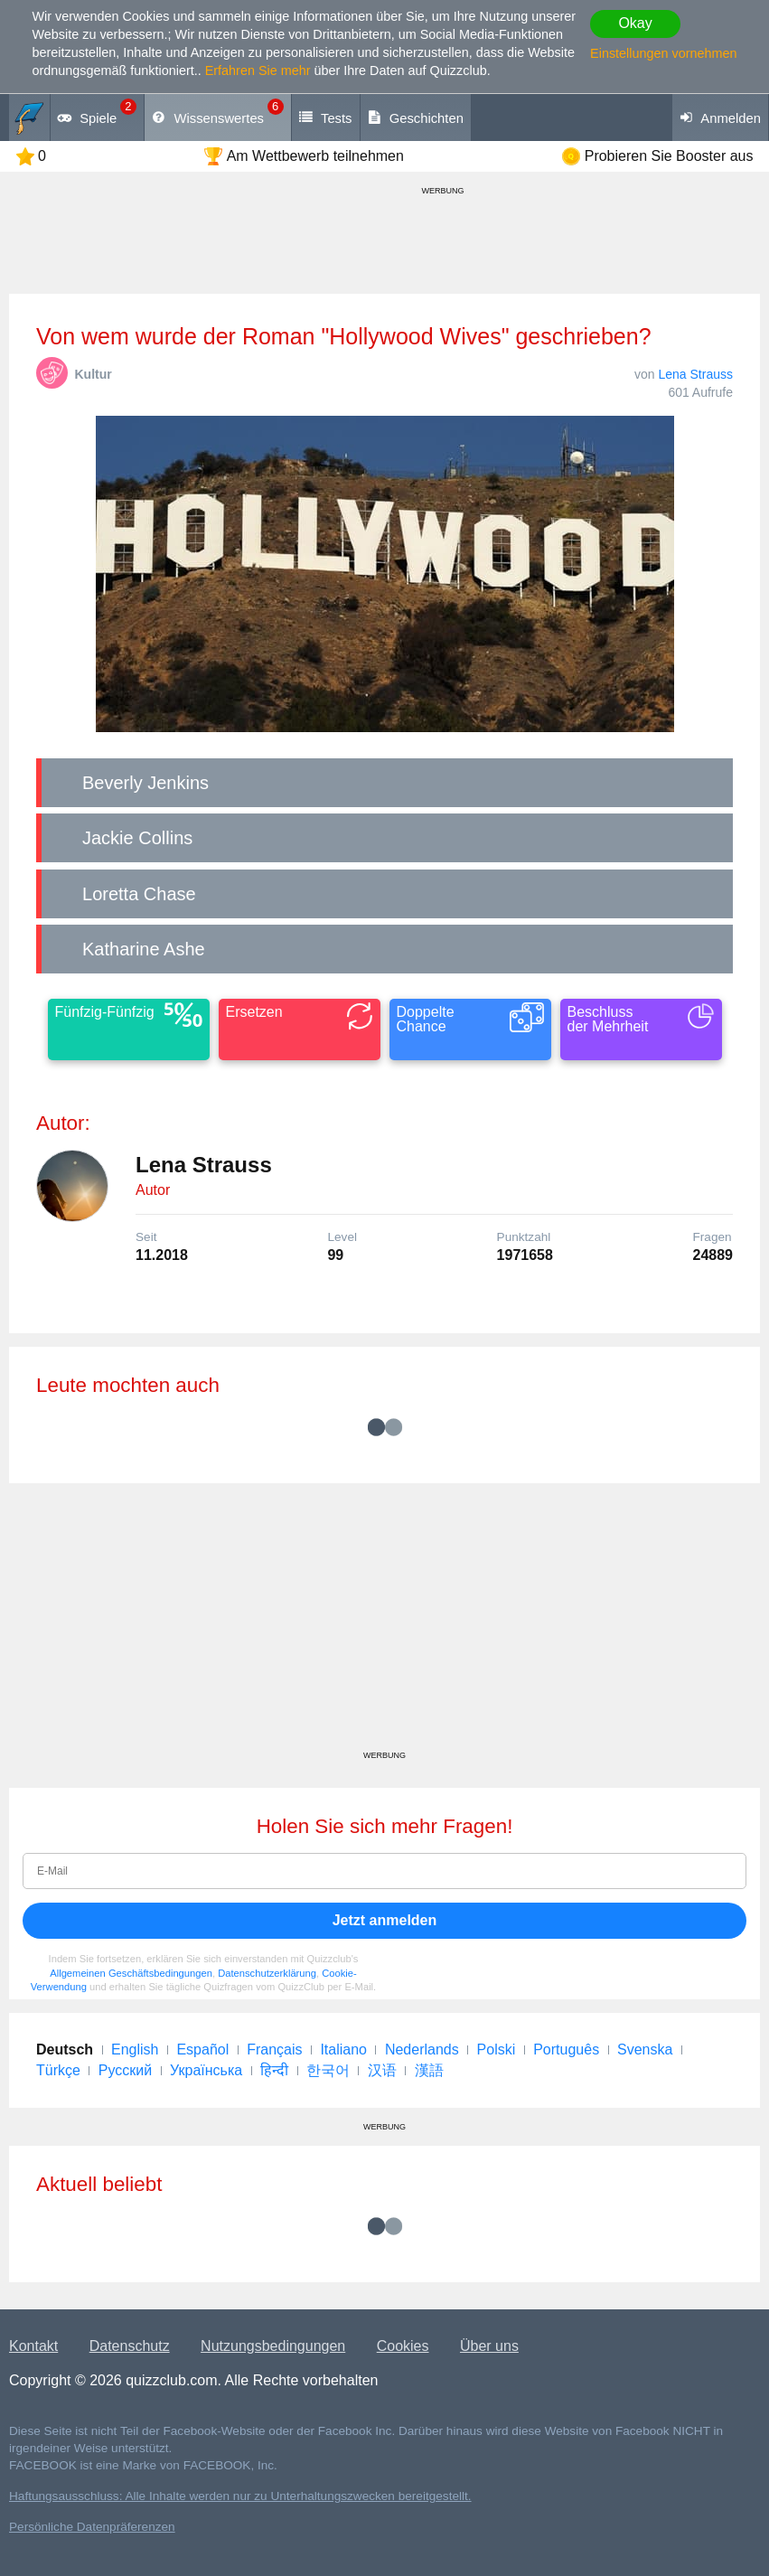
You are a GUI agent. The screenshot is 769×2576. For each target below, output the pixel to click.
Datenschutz (129, 2346)
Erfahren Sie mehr (258, 70)
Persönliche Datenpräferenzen (92, 2527)
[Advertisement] (384, 1623)
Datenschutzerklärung (267, 1973)
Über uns (489, 2346)
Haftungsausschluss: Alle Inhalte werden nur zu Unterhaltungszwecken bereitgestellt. (240, 2496)
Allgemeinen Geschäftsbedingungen (131, 1973)
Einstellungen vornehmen (663, 53)
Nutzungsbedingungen (273, 2346)
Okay (635, 23)
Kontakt (33, 2346)
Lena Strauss (696, 374)
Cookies (403, 2346)
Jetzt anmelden (385, 1920)
